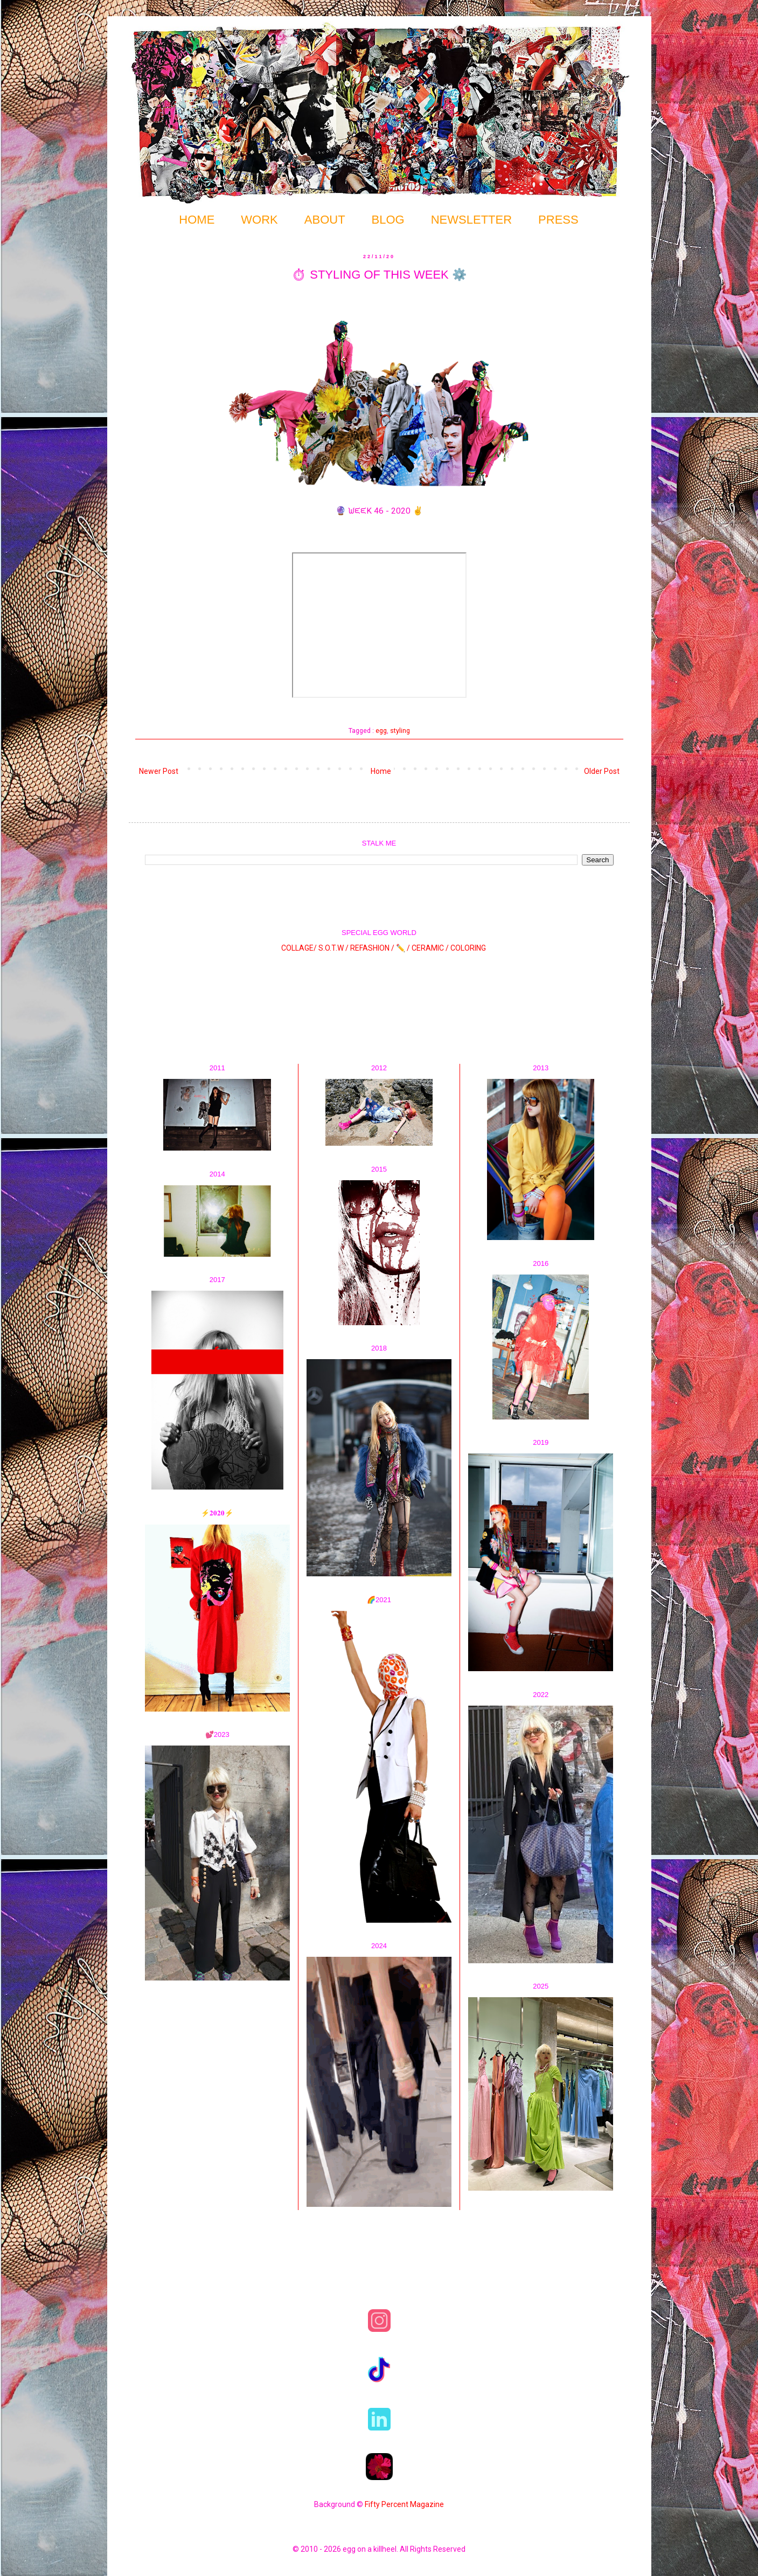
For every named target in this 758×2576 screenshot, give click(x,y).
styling (400, 730)
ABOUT (324, 219)
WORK (259, 219)
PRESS (558, 219)
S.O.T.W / (333, 948)
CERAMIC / (430, 948)
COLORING (468, 948)
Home (381, 771)
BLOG (388, 219)
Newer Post (158, 771)
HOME (196, 219)
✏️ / (404, 948)
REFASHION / (372, 948)
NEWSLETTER (471, 219)
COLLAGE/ (299, 948)
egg (381, 730)
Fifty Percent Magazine (404, 2504)
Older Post (602, 771)
